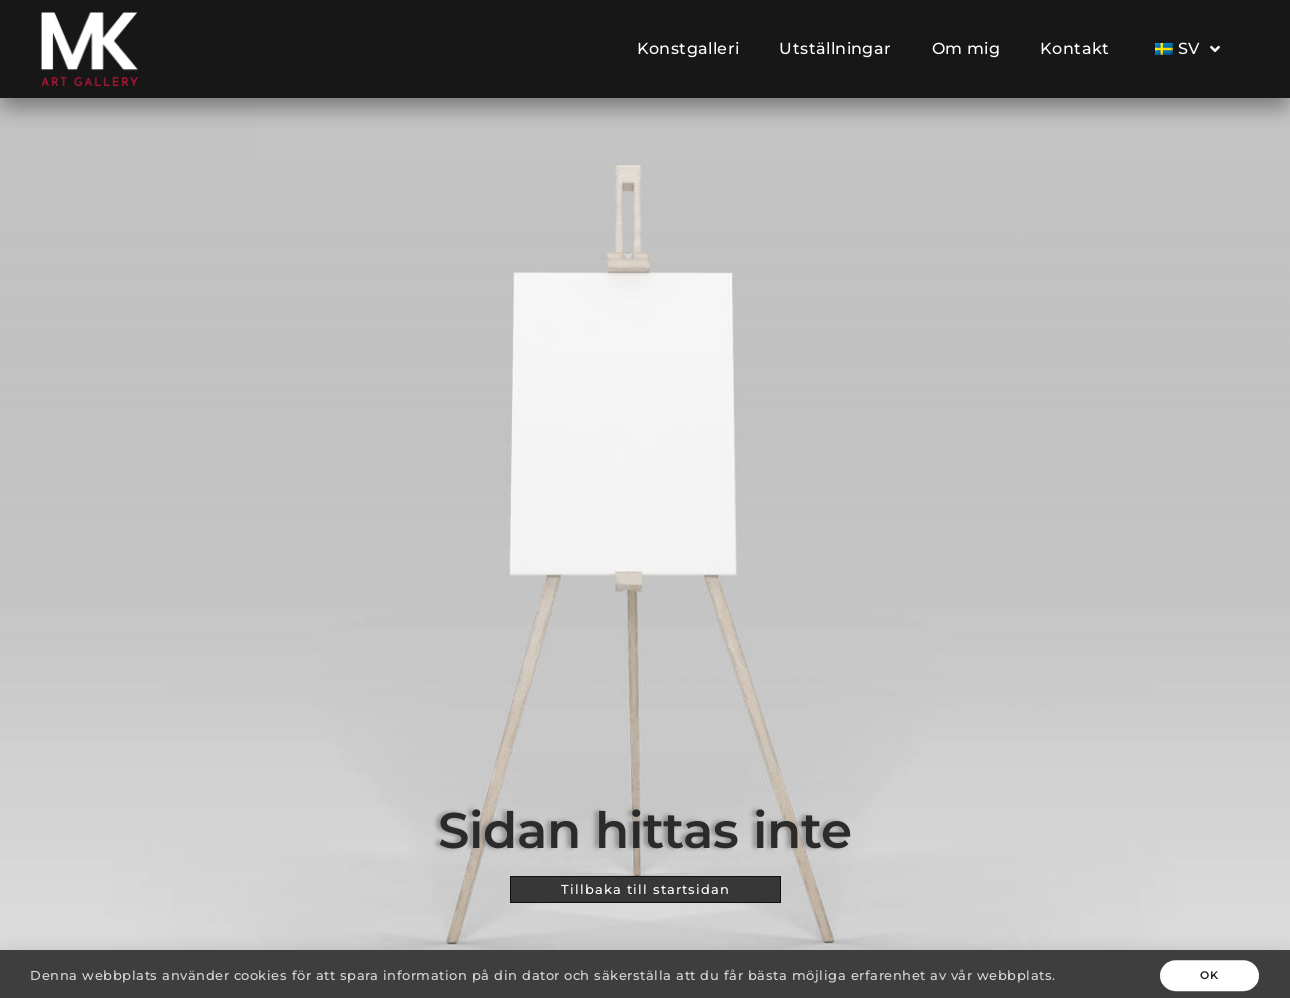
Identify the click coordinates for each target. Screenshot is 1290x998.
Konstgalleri (688, 48)
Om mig (966, 48)
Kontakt (1075, 48)
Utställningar (835, 48)
